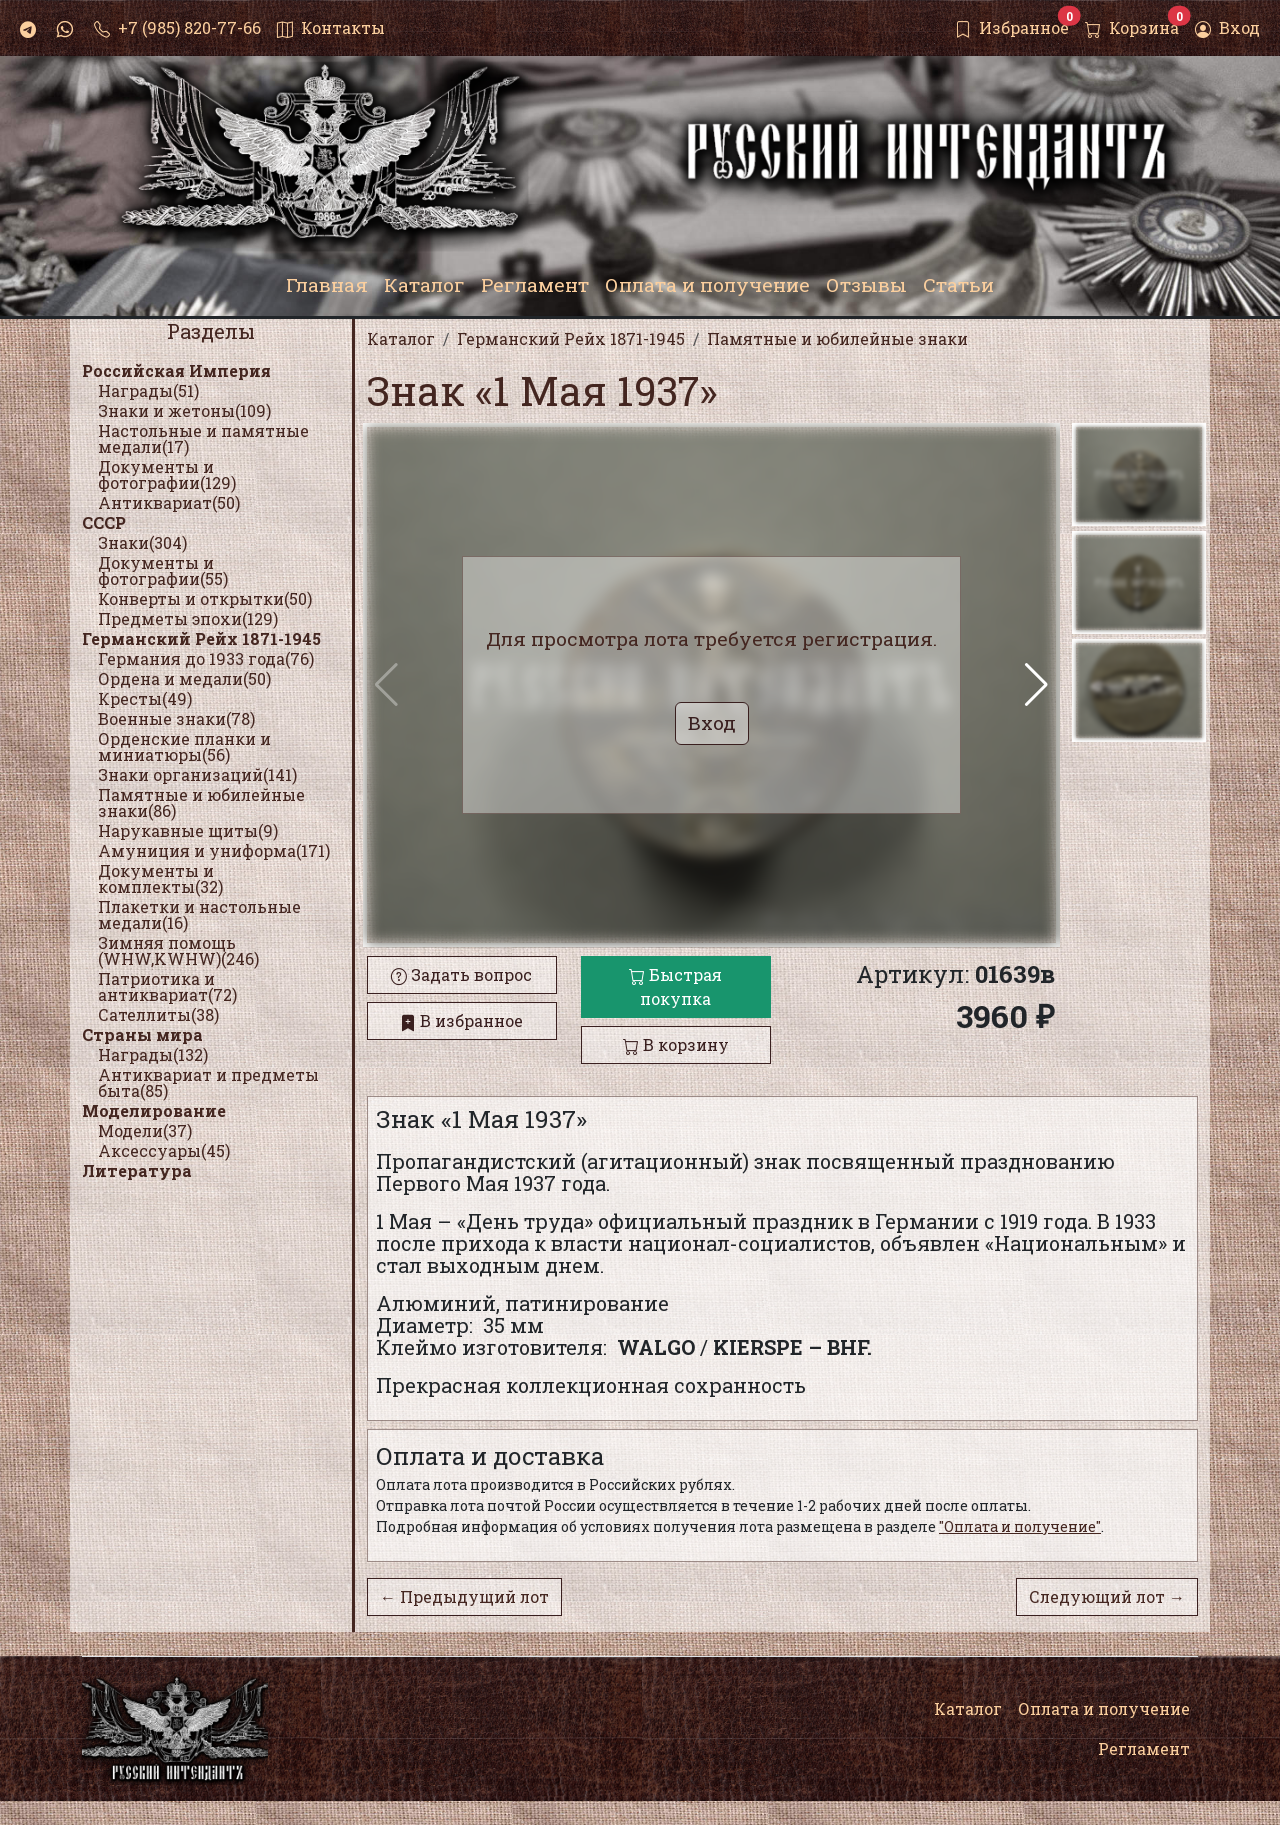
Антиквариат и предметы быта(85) (208, 1082)
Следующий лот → (1107, 1596)
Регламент (1144, 1748)
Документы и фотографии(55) (163, 570)
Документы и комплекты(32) (160, 878)
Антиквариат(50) (169, 502)
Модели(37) (145, 1130)
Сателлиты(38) (158, 1014)
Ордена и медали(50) (184, 678)
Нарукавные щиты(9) (188, 830)
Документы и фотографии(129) (167, 474)
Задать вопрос (461, 974)
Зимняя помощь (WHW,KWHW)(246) (178, 950)
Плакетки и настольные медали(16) (199, 914)
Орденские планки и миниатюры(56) (184, 746)
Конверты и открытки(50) (205, 598)
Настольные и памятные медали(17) (203, 438)
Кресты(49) (145, 698)
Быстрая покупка (675, 986)
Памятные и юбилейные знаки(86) (201, 802)
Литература (137, 1170)
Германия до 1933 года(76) (206, 658)
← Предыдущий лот (464, 1596)
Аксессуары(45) (164, 1150)
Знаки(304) (142, 542)
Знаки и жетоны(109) (184, 410)
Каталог (968, 1708)
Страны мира (142, 1034)
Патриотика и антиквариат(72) (167, 986)
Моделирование (154, 1110)
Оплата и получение (1104, 1708)
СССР (104, 522)
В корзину (676, 1044)
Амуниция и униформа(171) (214, 850)
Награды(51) (148, 390)
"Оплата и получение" (1020, 1526)
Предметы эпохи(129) (188, 618)
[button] (1036, 685)
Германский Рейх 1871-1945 (201, 638)
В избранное (461, 1020)
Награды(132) (153, 1054)
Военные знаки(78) (176, 718)
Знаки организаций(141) (197, 774)
